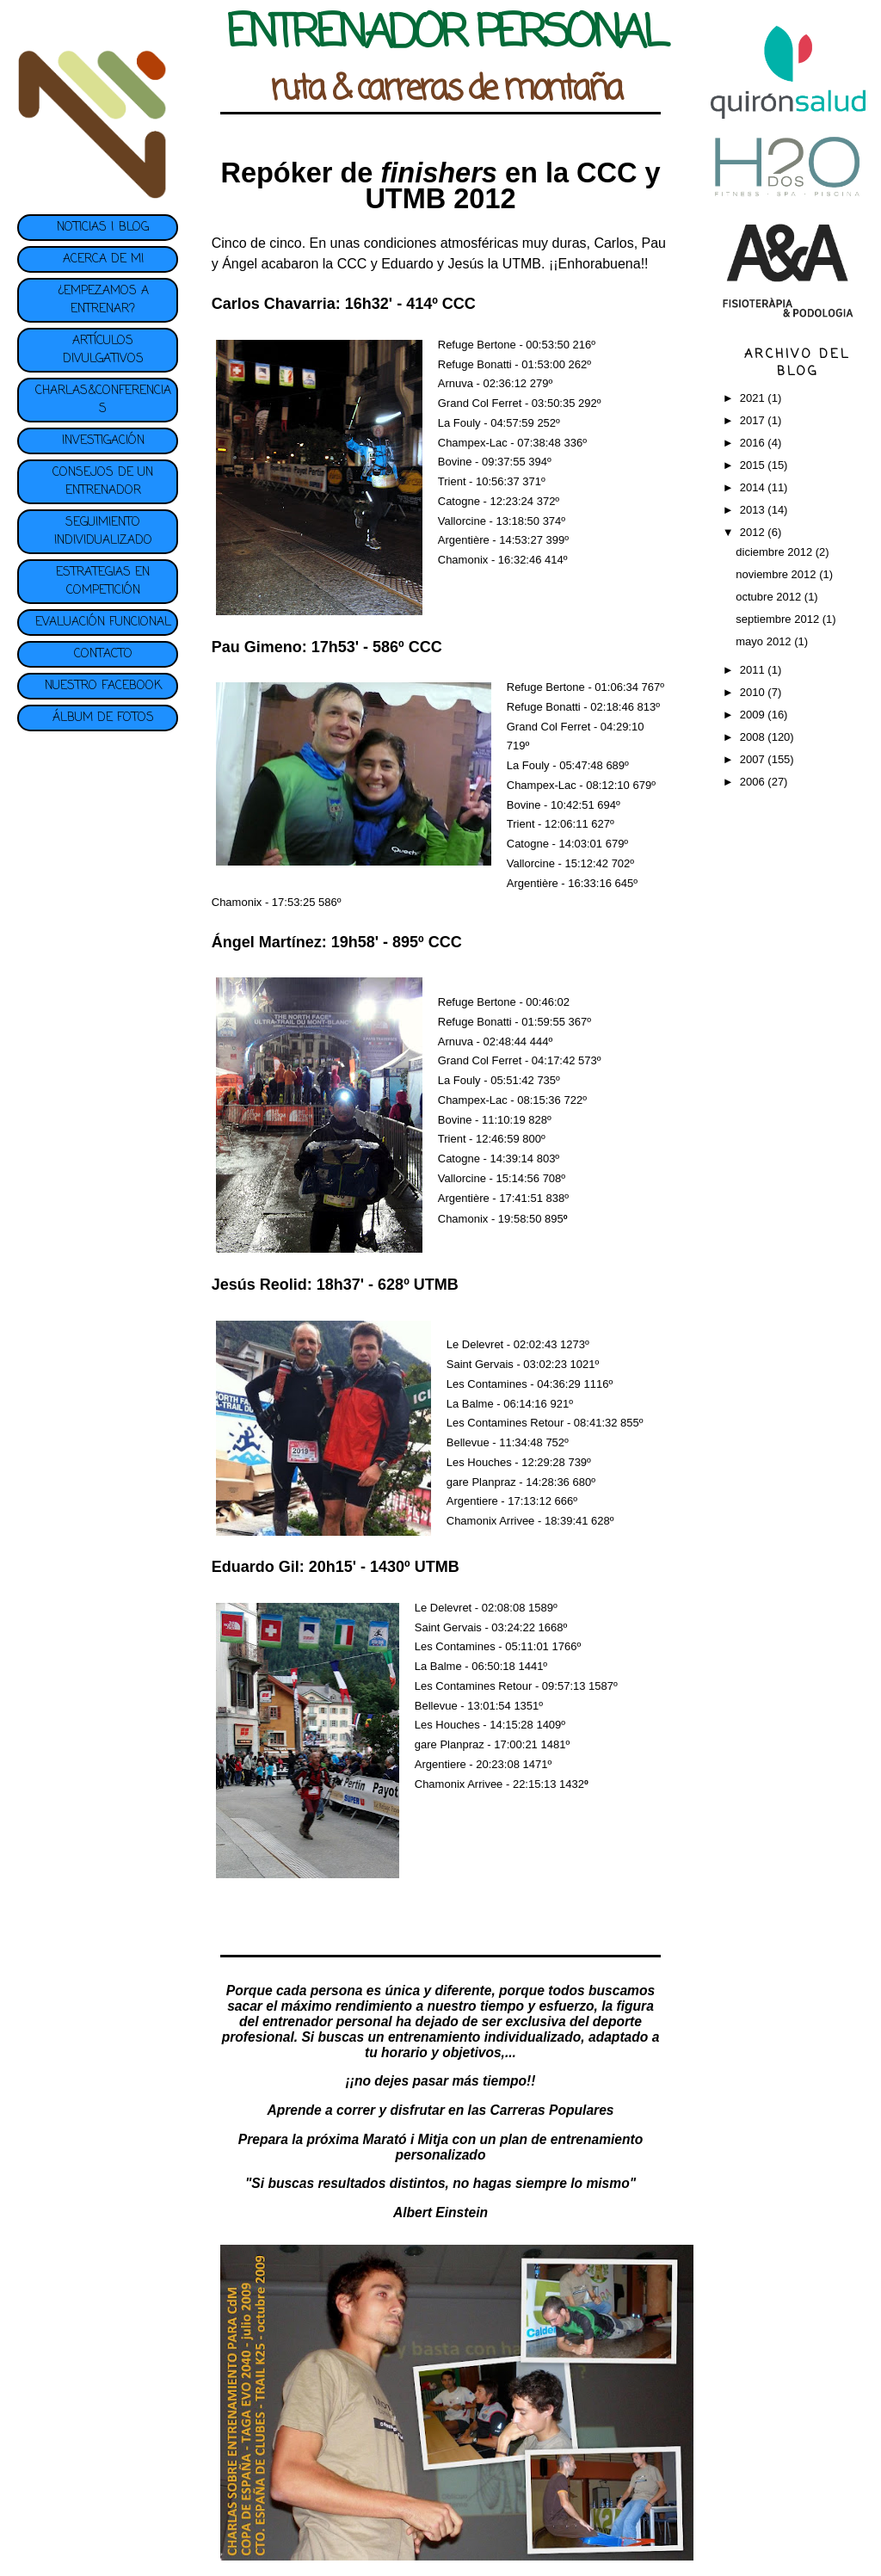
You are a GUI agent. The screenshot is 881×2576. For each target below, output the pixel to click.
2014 (754, 487)
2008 (754, 736)
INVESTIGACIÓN (103, 441)
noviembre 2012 (777, 574)
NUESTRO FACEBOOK (103, 686)
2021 (754, 397)
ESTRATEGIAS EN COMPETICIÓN (103, 582)
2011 (754, 669)
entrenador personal (327, 2021)
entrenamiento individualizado (484, 2037)
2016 (754, 442)
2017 (754, 420)
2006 (754, 781)
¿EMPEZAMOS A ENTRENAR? (103, 300)
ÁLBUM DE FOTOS (103, 718)
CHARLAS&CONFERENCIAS (103, 400)
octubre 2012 (770, 596)
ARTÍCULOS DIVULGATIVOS (103, 350)
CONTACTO (103, 654)
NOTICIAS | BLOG (103, 228)
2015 (754, 465)
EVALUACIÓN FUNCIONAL (103, 622)
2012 (754, 532)
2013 (754, 509)
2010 (754, 692)
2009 (754, 714)
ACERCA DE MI (103, 259)
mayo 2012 (765, 641)
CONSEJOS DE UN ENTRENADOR (102, 482)
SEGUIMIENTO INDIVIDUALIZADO (103, 532)
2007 (754, 759)
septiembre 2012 (779, 619)
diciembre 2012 (776, 551)
